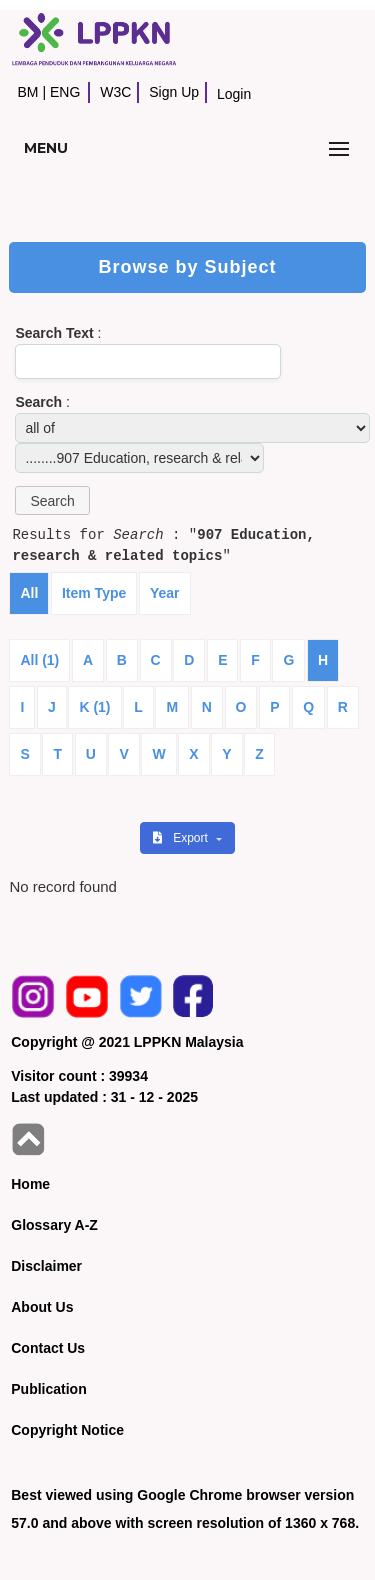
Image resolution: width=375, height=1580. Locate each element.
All (29, 593)
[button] (52, 500)
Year (165, 593)
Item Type (94, 593)
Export (182, 838)
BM (27, 92)
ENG (65, 92)
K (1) (94, 707)
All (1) (39, 660)
